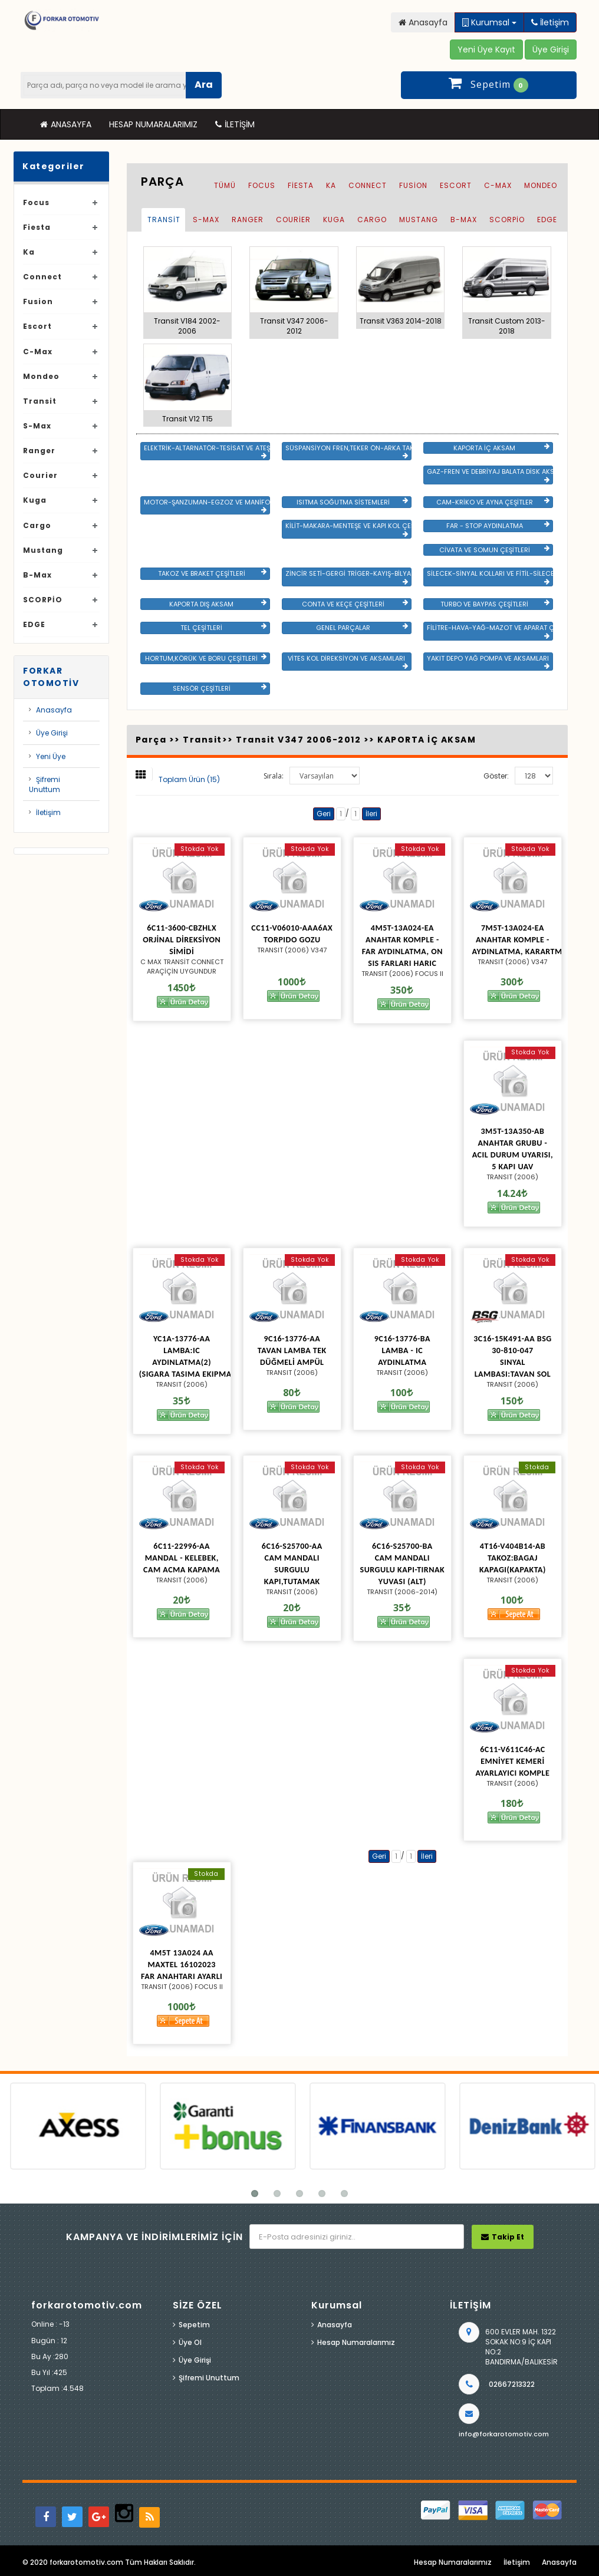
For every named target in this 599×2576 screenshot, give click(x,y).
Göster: (496, 776)
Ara (204, 84)
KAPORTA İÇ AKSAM (501, 448)
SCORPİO (42, 600)
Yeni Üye (50, 756)
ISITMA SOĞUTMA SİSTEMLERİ (352, 502)
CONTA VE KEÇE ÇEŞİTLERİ (355, 604)
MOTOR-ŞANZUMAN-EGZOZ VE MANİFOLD (207, 505)
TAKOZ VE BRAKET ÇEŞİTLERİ (212, 573)
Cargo (37, 525)
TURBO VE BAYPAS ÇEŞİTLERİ (494, 604)
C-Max (37, 352)
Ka (29, 252)
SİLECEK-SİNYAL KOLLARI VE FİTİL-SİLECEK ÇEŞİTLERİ (490, 577)
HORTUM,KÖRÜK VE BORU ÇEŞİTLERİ (205, 658)
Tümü (225, 185)
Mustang (43, 550)
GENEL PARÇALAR (362, 627)
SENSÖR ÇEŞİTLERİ (219, 688)
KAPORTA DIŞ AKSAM (217, 604)
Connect (42, 277)
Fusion (38, 301)
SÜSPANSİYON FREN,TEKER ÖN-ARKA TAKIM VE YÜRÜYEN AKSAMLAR (348, 451)
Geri (324, 814)
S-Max (37, 426)
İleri (371, 814)
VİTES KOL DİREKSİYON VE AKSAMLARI (348, 662)
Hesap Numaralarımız (153, 124)
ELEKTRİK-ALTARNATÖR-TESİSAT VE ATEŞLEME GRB (207, 451)
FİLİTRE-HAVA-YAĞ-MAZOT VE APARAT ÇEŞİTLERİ (490, 631)
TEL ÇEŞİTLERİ (223, 627)
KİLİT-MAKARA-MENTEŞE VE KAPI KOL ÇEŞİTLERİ (348, 529)
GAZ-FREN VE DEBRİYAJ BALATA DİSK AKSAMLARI (490, 475)
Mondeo (41, 376)
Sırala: (274, 776)
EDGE (34, 624)
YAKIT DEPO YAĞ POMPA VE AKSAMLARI (488, 662)
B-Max (37, 575)
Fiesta (37, 227)
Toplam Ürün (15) (189, 779)
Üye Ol (190, 2342)
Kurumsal (489, 22)
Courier (40, 475)
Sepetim (194, 2325)
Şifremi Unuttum (44, 784)
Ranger (39, 451)
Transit (40, 401)
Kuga (35, 500)
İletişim (235, 124)
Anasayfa (65, 124)
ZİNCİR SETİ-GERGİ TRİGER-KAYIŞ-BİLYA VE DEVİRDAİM (348, 577)
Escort (37, 326)
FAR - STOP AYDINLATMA (497, 525)
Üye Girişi (52, 733)
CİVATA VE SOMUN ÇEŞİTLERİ (494, 550)
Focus (36, 202)
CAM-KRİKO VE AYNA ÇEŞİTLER (492, 502)
